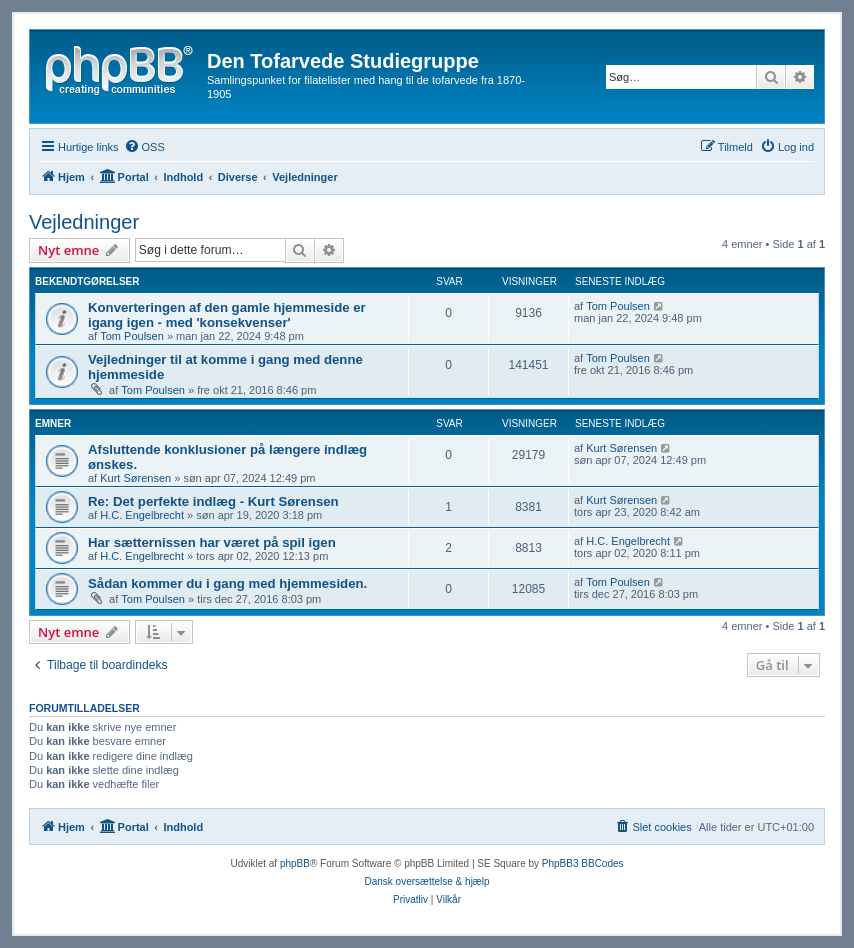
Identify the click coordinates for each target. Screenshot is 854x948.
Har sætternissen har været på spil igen (212, 542)
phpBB (295, 863)
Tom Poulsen (132, 336)
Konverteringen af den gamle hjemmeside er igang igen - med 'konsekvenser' (227, 315)
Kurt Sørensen (135, 478)
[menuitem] (144, 147)
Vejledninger (84, 222)
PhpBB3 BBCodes (583, 863)
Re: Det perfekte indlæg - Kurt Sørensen (213, 501)
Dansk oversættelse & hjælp (426, 881)
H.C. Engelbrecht (142, 515)
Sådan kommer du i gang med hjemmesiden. (227, 583)
